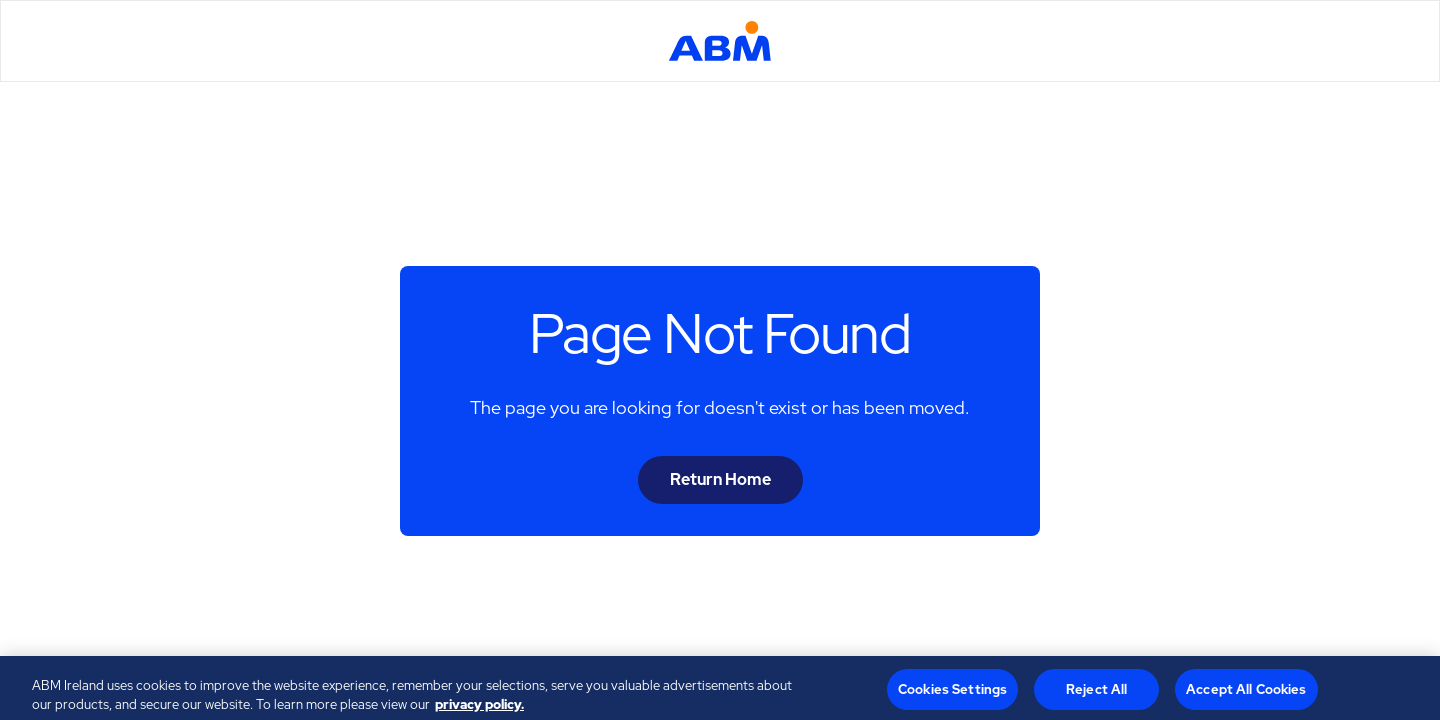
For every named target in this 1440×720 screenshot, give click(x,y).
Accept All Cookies (1246, 693)
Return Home (720, 479)
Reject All (1096, 693)
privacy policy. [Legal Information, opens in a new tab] (479, 708)
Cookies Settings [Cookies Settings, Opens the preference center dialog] (952, 693)
